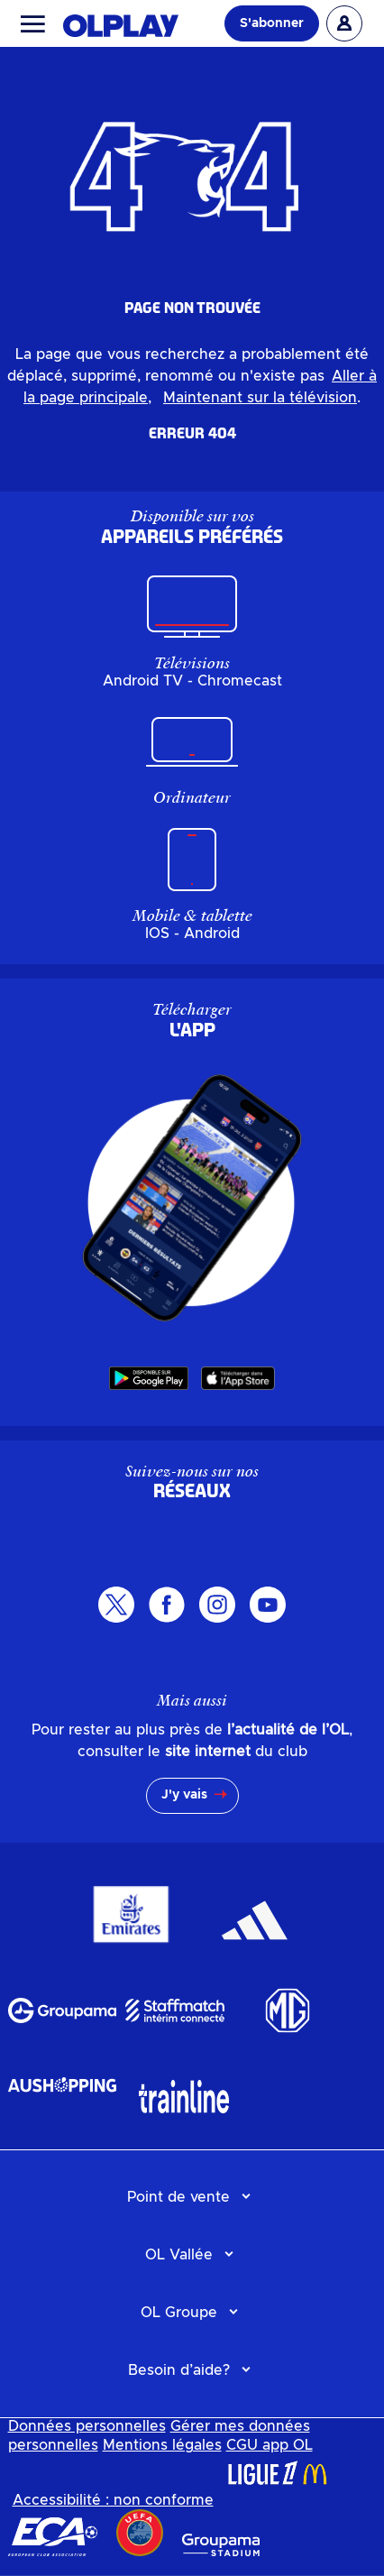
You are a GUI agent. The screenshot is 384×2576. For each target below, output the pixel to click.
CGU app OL (269, 2445)
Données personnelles (87, 2426)
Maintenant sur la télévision (260, 398)
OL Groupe (179, 2312)
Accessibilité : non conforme (113, 2500)
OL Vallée (179, 2255)
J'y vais (184, 1795)
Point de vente (178, 2197)
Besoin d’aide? (179, 2370)
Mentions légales (162, 2445)
